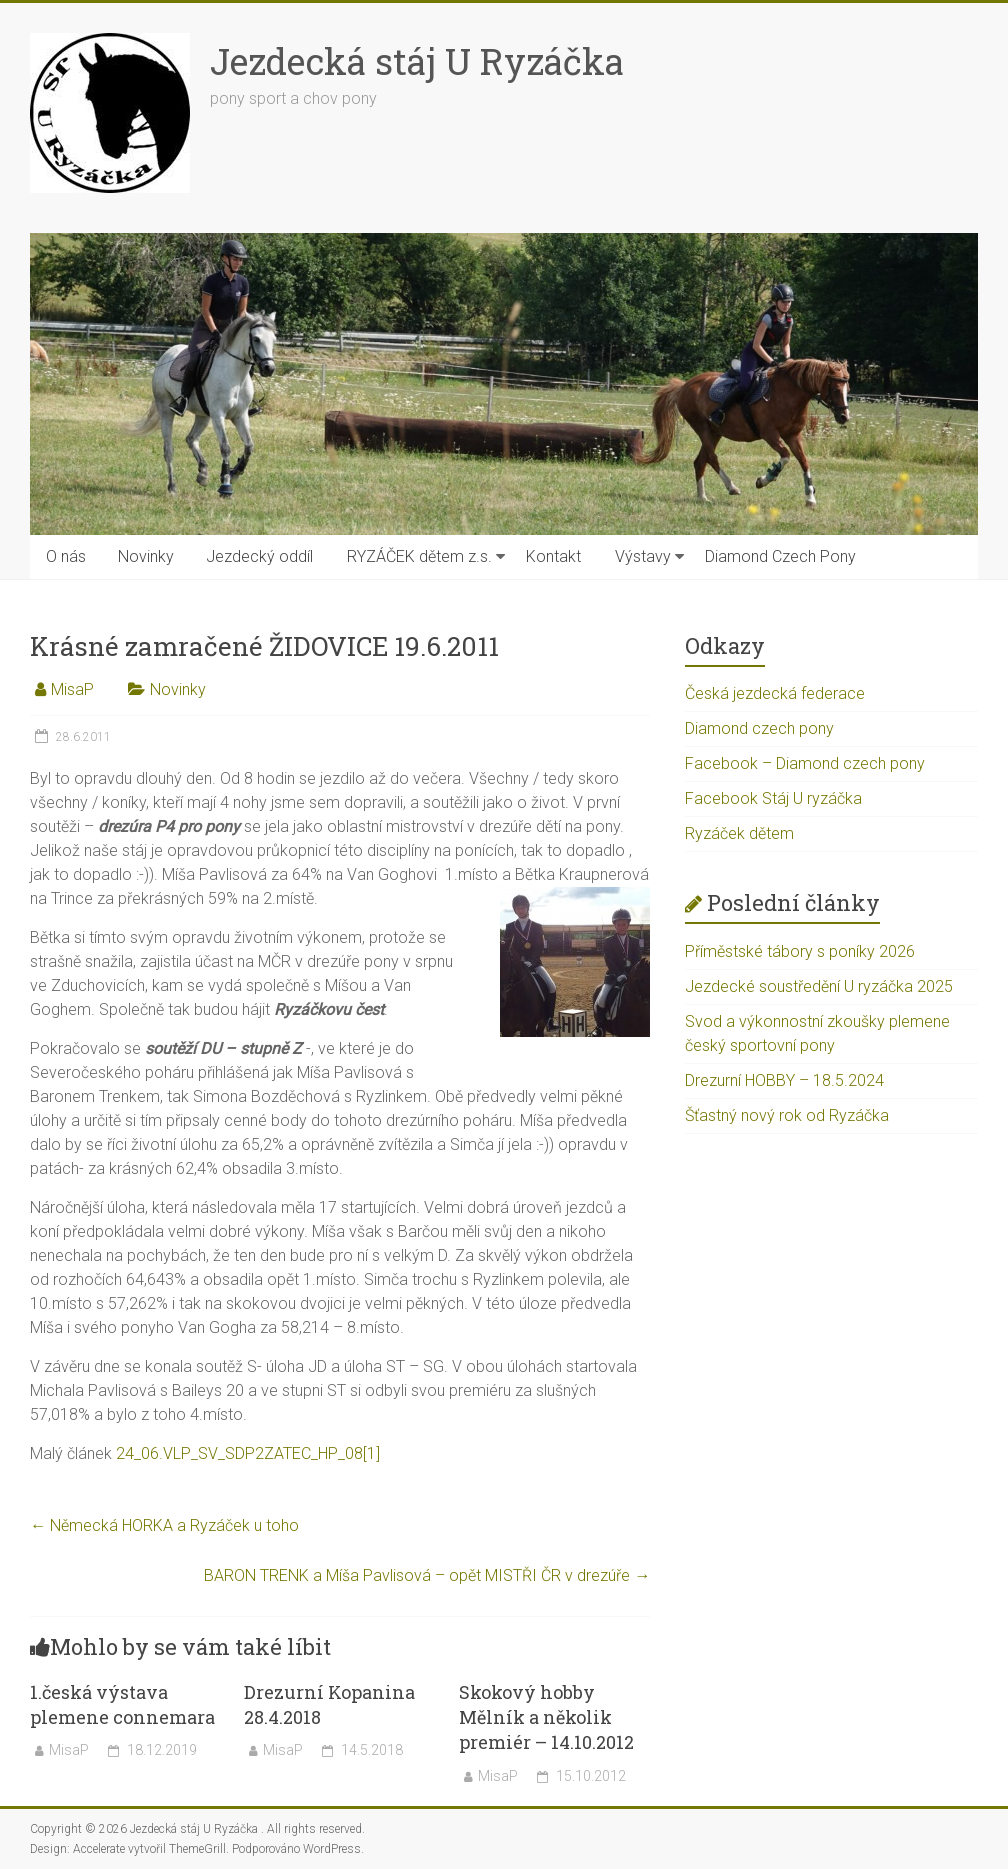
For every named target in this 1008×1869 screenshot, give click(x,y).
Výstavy (643, 556)
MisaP (72, 689)
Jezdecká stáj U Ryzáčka (417, 61)
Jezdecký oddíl (259, 556)
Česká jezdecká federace (775, 693)
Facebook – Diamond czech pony (805, 763)
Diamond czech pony (759, 728)
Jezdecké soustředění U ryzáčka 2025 (819, 986)
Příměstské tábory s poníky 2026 (800, 951)
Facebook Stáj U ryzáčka (773, 798)
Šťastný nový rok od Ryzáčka (787, 1115)
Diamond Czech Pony (780, 556)
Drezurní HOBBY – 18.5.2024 (784, 1080)
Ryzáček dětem (739, 833)
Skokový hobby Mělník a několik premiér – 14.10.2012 (546, 1717)
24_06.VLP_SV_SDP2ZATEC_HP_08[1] (248, 1453)
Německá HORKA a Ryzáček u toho (164, 1525)
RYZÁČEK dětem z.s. (419, 556)
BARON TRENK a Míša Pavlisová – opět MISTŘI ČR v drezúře (427, 1575)
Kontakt (553, 556)
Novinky (146, 556)
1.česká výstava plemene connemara (122, 1704)
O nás (66, 556)
